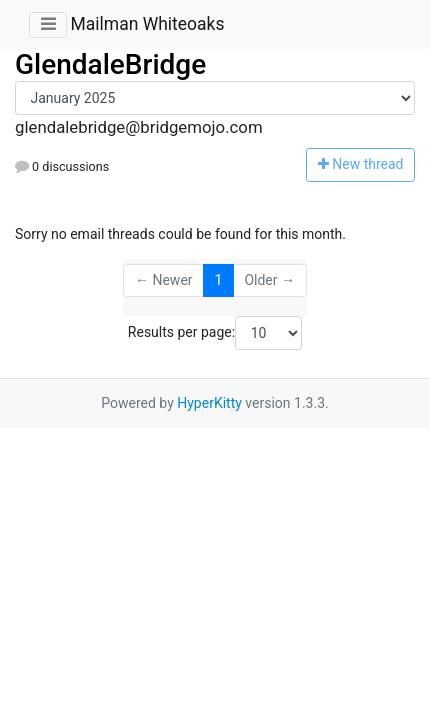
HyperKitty (209, 403)
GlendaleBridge (110, 64)
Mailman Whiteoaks (147, 24)
